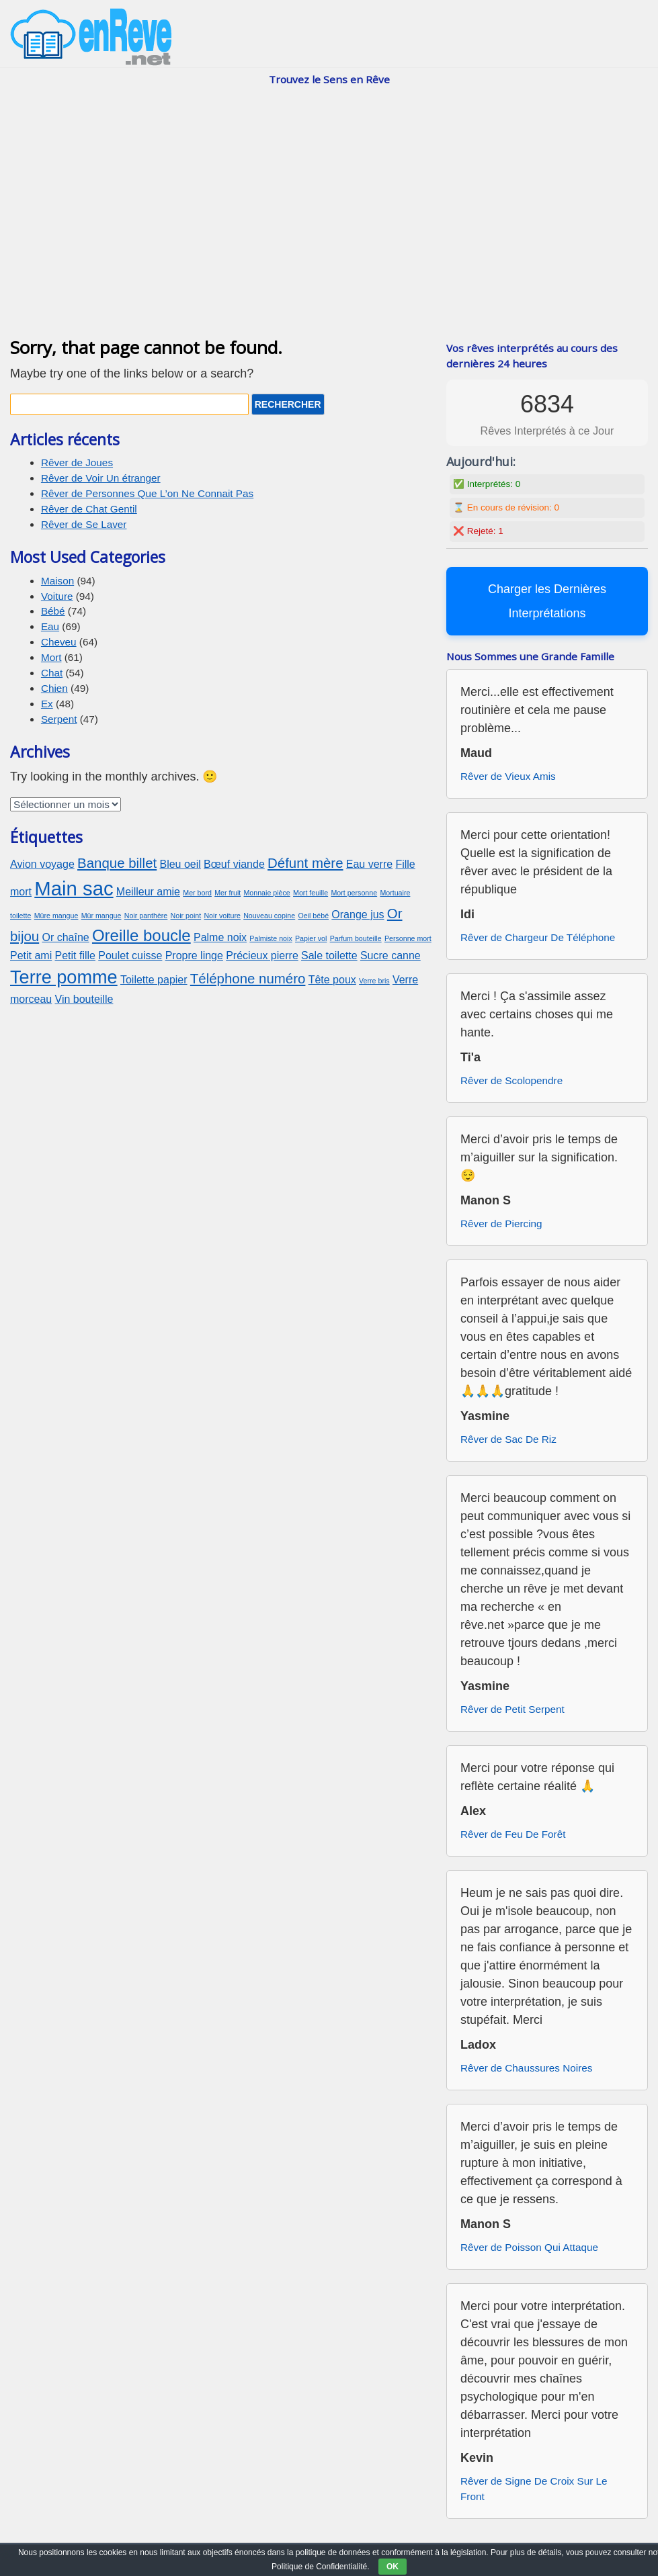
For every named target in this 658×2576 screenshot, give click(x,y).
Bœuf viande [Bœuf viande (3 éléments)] (234, 864)
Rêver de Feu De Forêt (512, 1834)
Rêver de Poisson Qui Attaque (529, 2247)
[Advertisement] (329, 226)
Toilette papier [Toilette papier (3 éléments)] (154, 979)
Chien (54, 688)
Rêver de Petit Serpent (512, 1709)
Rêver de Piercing (501, 1223)
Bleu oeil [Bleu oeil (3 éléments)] (179, 864)
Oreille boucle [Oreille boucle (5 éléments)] (141, 935)
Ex (47, 703)
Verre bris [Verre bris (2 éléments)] (374, 981)
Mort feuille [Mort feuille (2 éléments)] (310, 893)
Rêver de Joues (77, 462)
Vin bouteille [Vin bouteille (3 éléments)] (84, 999)
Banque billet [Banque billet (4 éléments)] (117, 863)
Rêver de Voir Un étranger (101, 478)
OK (392, 2566)
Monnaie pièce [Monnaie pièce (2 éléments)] (266, 893)
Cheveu (59, 642)
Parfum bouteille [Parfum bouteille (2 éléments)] (356, 938)
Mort (51, 657)
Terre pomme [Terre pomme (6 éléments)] (64, 977)
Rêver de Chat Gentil (89, 509)
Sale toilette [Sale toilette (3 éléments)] (329, 955)
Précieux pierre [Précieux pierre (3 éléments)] (262, 955)
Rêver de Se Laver (84, 524)
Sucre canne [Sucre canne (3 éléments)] (390, 955)
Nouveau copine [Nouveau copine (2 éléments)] (269, 916)
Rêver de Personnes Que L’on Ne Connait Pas (147, 493)
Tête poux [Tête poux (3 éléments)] (332, 979)
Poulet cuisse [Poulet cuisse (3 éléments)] (130, 955)
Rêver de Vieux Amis (508, 776)
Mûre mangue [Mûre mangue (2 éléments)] (56, 916)
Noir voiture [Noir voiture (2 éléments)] (222, 916)
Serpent (59, 719)
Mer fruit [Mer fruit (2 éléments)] (227, 893)
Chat (52, 672)
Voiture (57, 596)
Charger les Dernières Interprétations (547, 601)
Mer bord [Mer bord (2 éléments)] (197, 893)
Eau (50, 626)
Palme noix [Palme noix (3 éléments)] (220, 937)
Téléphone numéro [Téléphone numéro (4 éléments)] (248, 978)
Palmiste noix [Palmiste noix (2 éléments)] (270, 938)
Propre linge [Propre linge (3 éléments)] (194, 955)
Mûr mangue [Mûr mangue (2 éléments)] (101, 916)
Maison (57, 580)
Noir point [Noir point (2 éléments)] (186, 916)
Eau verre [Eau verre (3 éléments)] (369, 864)
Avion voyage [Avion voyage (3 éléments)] (42, 864)
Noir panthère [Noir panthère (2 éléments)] (146, 916)
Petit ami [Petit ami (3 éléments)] (31, 955)
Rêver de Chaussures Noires (526, 2068)
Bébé (53, 611)
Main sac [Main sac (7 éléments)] (73, 888)
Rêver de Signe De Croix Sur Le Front (534, 2488)
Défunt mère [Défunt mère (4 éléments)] (305, 863)
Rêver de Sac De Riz (508, 1439)
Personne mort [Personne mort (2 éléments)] (407, 938)
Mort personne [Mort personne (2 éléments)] (354, 893)
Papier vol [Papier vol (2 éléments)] (311, 938)
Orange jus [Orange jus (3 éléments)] (357, 914)
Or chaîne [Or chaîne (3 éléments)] (65, 937)
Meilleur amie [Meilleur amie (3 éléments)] (148, 891)
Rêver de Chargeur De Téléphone (537, 937)
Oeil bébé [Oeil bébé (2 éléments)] (313, 916)
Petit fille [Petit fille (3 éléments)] (75, 955)
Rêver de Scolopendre (511, 1080)
